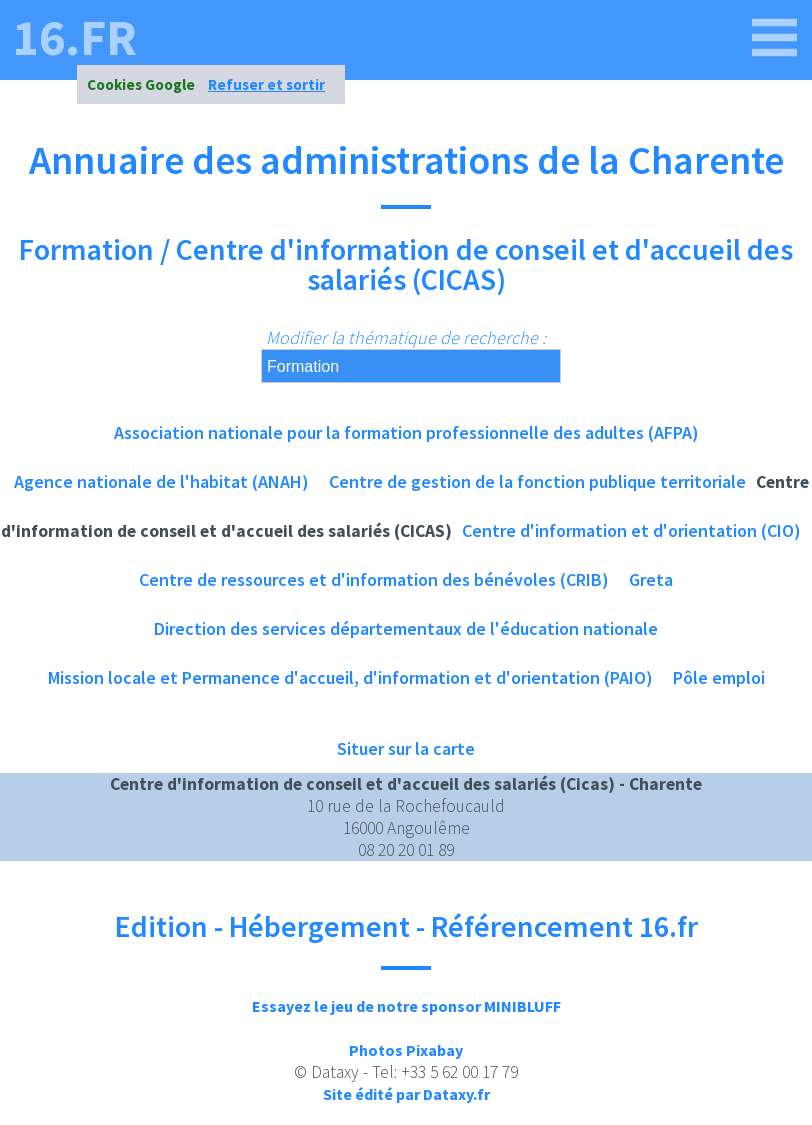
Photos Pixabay (406, 1050)
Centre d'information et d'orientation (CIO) (631, 530)
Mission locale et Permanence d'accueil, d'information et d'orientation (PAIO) (350, 677)
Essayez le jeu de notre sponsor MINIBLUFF (406, 1006)
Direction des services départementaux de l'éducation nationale (406, 628)
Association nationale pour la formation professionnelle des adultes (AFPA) (406, 432)
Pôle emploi (719, 677)
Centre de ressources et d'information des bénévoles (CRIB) (374, 579)
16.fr (75, 38)
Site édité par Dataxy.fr (406, 1094)
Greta (651, 579)
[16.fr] (775, 38)
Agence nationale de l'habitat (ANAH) (161, 481)
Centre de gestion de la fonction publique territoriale (537, 481)
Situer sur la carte (406, 748)
